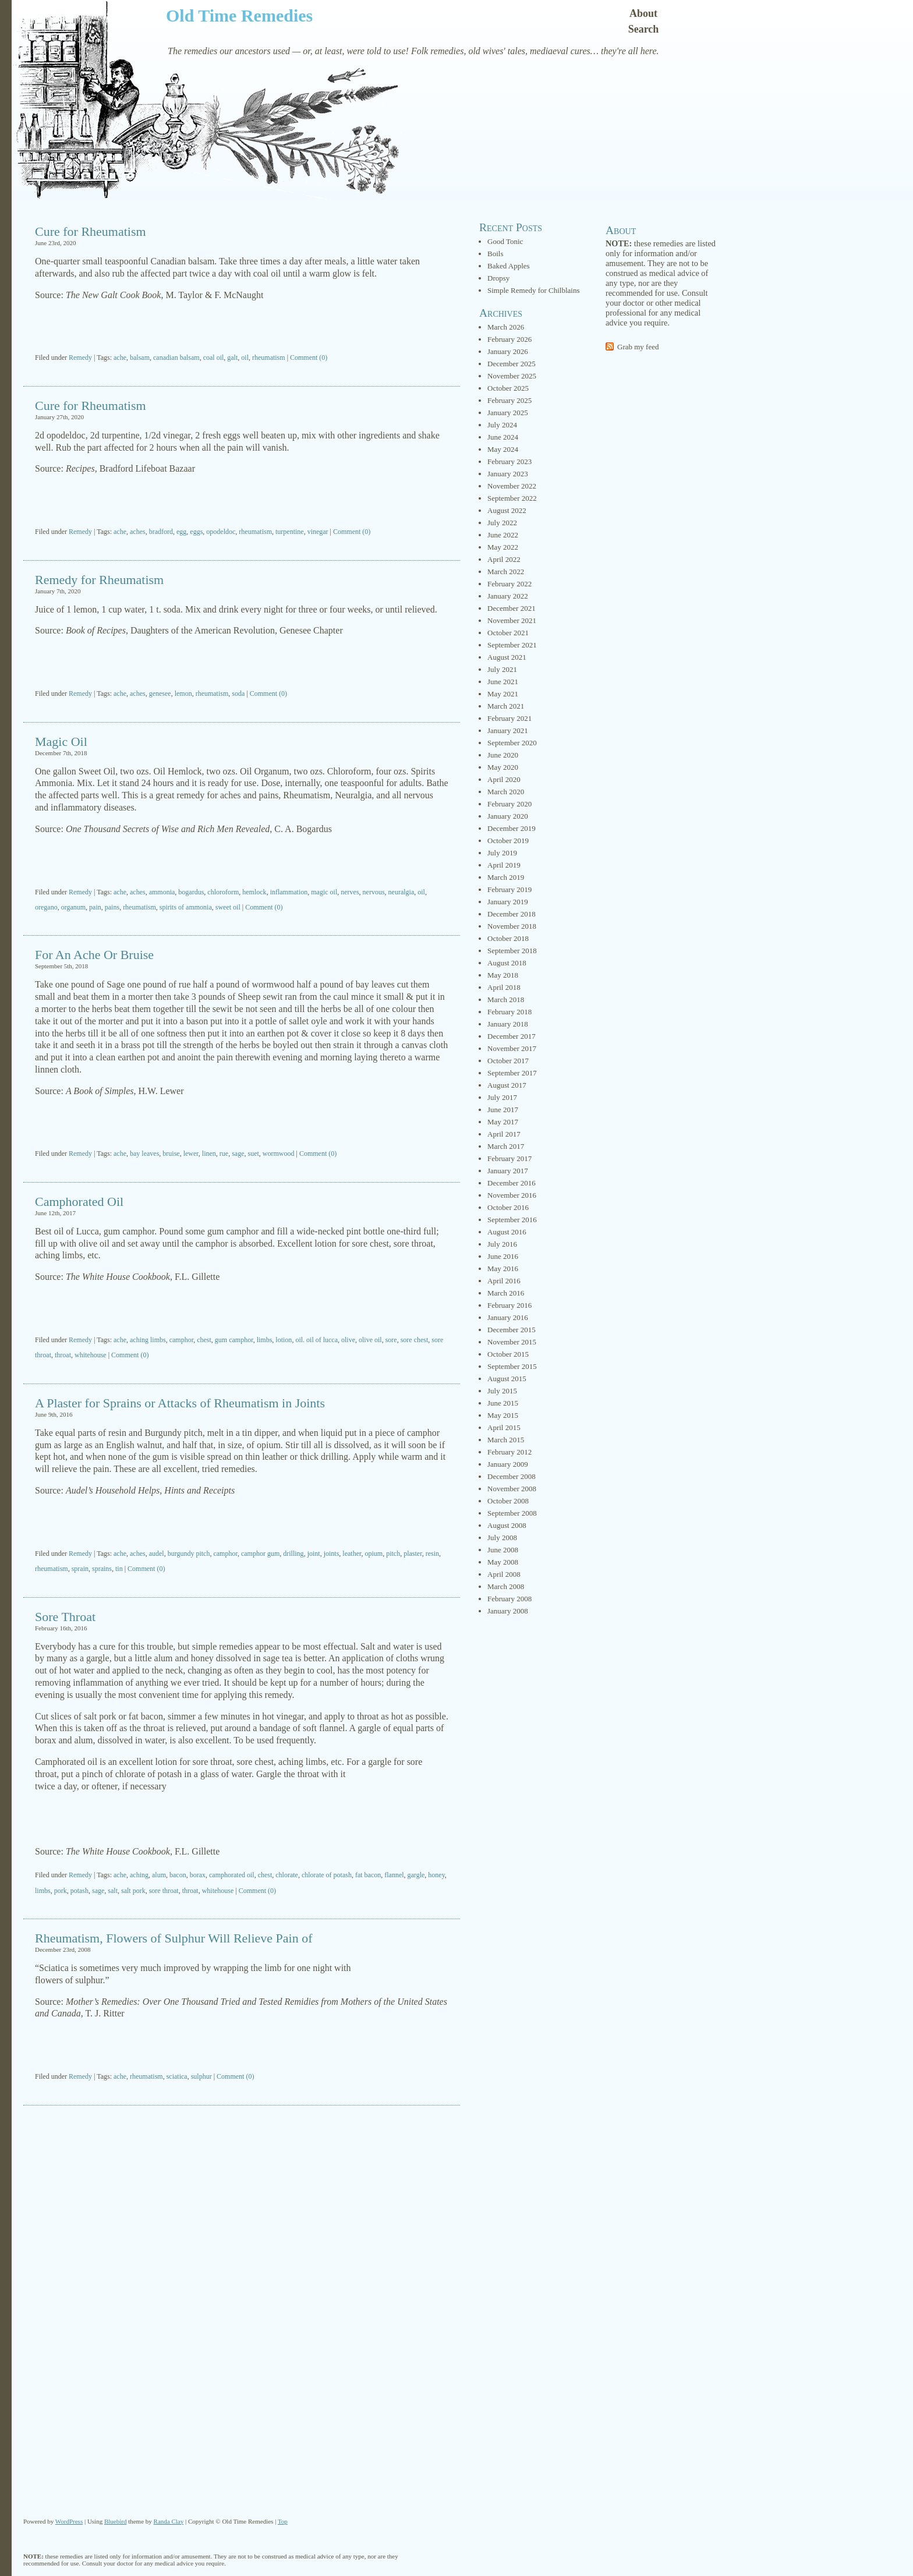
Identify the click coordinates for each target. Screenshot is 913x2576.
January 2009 (507, 1464)
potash (79, 1891)
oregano (46, 907)
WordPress (69, 2521)
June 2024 (502, 437)
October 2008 (508, 1500)
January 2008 (507, 1611)
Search (643, 29)
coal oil (213, 357)
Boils (495, 253)
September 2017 (512, 1072)
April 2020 (504, 779)
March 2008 (505, 1586)
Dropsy (498, 278)
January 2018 (507, 1024)
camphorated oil (231, 1875)
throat (63, 1355)
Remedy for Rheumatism (99, 579)
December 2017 (511, 1036)
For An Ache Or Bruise (94, 954)
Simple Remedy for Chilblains (533, 290)
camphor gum (260, 1553)
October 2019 (508, 840)
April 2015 (504, 1427)
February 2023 (509, 461)
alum (159, 1875)
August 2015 (506, 1378)
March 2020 (505, 791)
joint (313, 1553)
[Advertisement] (241, 327)
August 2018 (506, 962)
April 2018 (504, 987)
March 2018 (505, 999)
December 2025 (511, 363)
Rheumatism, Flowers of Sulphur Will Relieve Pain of (174, 1938)
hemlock (254, 892)
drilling (293, 1553)
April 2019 (504, 865)
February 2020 (509, 803)
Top (283, 2521)
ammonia (162, 892)
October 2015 (508, 1354)
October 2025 (508, 388)
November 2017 (511, 1048)
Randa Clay (169, 2521)
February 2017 (509, 1158)
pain (95, 907)
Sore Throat (65, 1616)
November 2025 (511, 375)
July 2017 (502, 1097)
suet (253, 1153)
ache (120, 357)
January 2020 (507, 816)
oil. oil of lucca (316, 1340)
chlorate (286, 1875)
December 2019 (511, 828)
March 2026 (505, 327)
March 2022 (505, 571)
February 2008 (509, 1598)
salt (113, 1891)
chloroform (223, 892)
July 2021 (502, 669)
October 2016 (508, 1207)
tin (119, 1569)
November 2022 (511, 486)
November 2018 (511, 926)
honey (436, 1875)
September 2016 (512, 1219)
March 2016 (505, 1293)
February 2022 (509, 583)
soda (238, 693)
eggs (196, 532)
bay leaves (144, 1153)
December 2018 (511, 914)
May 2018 (502, 975)
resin (432, 1553)
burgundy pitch (189, 1553)
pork (60, 1891)
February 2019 (509, 889)
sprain (80, 1569)
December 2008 (511, 1476)
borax (198, 1875)
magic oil (324, 892)
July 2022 (502, 522)
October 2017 (508, 1060)
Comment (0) (308, 357)
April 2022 (504, 559)
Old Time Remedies (239, 15)
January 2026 (507, 351)
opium (374, 1553)
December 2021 (511, 608)
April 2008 (504, 1574)
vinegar (317, 532)
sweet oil (227, 907)
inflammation (289, 892)
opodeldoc (220, 532)
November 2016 (511, 1195)
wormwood (279, 1153)
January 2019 (507, 901)
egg (181, 532)
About (643, 13)
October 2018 (508, 938)
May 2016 (502, 1268)
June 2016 (502, 1256)
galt (232, 357)
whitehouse (91, 1355)
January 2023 (507, 473)
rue (224, 1153)
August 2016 (506, 1231)
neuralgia (401, 892)
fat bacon (368, 1875)
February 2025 (509, 400)
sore (391, 1340)
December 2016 (511, 1183)
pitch (393, 1553)
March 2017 (505, 1146)
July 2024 (502, 424)
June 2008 (502, 1549)
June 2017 (502, 1109)
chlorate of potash (327, 1875)
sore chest (415, 1340)
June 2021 (502, 681)
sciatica (177, 2076)
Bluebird (115, 2521)
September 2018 (512, 950)
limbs (265, 1340)
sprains (102, 1569)
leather (351, 1553)
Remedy (80, 357)
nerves (350, 892)
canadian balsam (176, 357)
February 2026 (509, 339)
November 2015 (511, 1341)
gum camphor (234, 1340)
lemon (183, 693)
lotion (283, 1340)
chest (204, 1340)
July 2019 (502, 852)
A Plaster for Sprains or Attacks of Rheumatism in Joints (180, 1403)
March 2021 (505, 706)
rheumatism (268, 357)
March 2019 (505, 877)
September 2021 (512, 645)
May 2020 (502, 767)
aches (138, 532)
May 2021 (502, 693)
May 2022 (502, 547)
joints (331, 1553)
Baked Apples (508, 265)
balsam (140, 357)
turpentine (289, 532)
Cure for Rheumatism (90, 231)
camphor (181, 1340)
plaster (413, 1553)
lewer (191, 1153)
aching (139, 1875)
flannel (394, 1875)
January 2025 (507, 412)
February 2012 (509, 1452)
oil (245, 357)
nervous (374, 892)
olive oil (370, 1340)
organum (73, 907)
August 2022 (506, 510)
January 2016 (507, 1317)
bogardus (191, 892)
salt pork (133, 1891)
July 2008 (502, 1537)
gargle (416, 1875)
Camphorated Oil (79, 1201)
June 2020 (502, 755)
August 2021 (506, 657)
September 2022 (512, 498)
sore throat (164, 1891)
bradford (161, 532)
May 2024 (502, 449)
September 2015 (512, 1366)
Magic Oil (61, 741)
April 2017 (504, 1134)
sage (238, 1153)
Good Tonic (505, 241)
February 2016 (509, 1305)
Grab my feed (638, 346)
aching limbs (148, 1340)
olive (348, 1340)
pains (112, 907)
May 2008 (502, 1562)
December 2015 (511, 1329)
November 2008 (511, 1488)
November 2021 (511, 620)
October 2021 (508, 632)
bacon (177, 1875)
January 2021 (507, 730)
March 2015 (505, 1439)
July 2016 (502, 1244)
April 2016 (504, 1280)
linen (209, 1153)
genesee (160, 693)
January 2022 (507, 596)
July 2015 (502, 1390)
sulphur (201, 2076)
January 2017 (507, 1170)
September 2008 (512, 1513)
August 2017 (506, 1085)
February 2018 (509, 1011)
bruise (170, 1153)
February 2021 (509, 718)
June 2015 (502, 1403)
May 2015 (502, 1415)
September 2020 (512, 742)
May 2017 (502, 1121)
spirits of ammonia (186, 907)
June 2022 (502, 534)
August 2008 (506, 1525)
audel (156, 1553)
